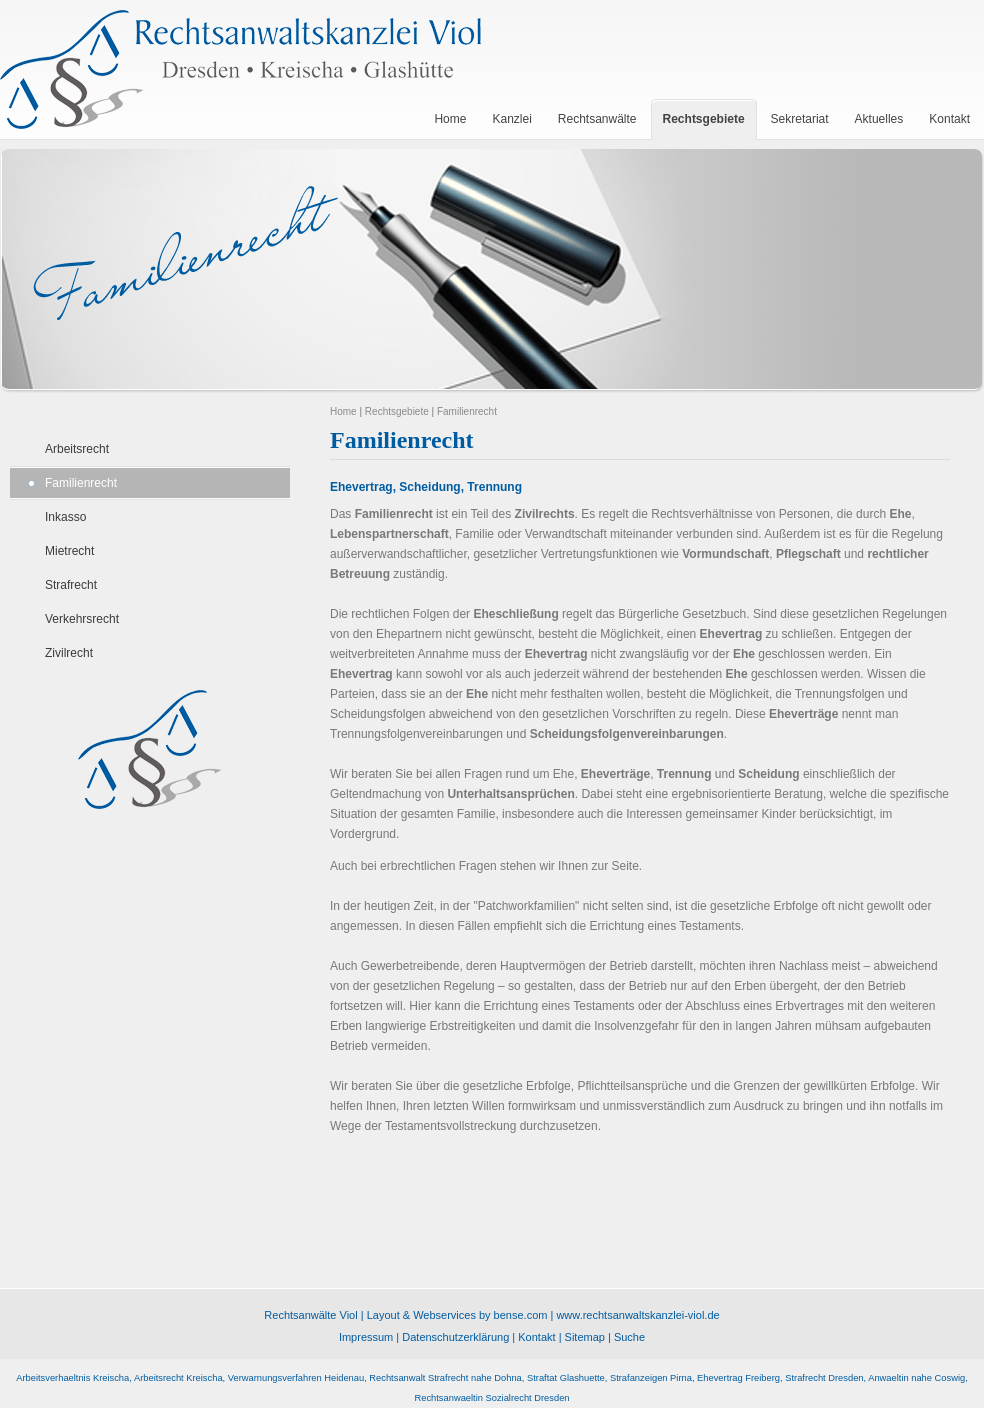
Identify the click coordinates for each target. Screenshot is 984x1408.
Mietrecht (69, 551)
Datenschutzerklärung (455, 1337)
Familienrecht (81, 483)
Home (343, 411)
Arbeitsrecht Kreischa (178, 1378)
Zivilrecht (69, 653)
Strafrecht (71, 585)
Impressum (366, 1337)
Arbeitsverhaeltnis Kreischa (72, 1378)
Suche (629, 1337)
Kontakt (536, 1337)
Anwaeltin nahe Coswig (916, 1378)
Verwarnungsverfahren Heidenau (296, 1378)
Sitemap (585, 1337)
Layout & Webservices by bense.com (457, 1315)
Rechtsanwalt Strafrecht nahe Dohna (445, 1378)
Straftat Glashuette (566, 1378)
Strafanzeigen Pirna (651, 1378)
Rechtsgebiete (397, 411)
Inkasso (65, 517)
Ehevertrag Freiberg (738, 1378)
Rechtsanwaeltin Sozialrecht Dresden (491, 1398)
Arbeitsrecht (77, 449)
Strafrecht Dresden (824, 1378)
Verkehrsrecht (82, 619)
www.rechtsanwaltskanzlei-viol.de (637, 1315)
